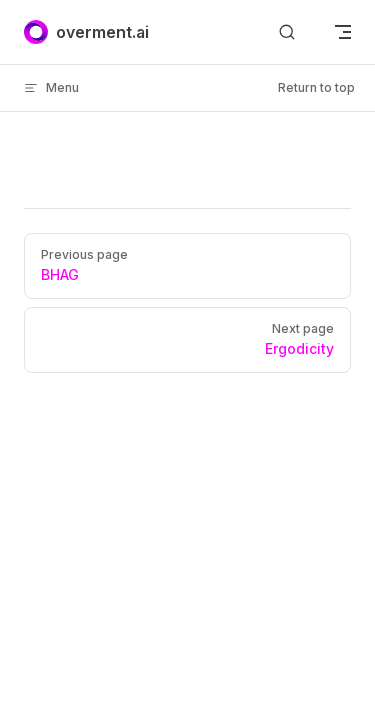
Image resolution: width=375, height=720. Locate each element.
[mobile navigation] (343, 32)
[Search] (287, 32)
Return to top (316, 87)
